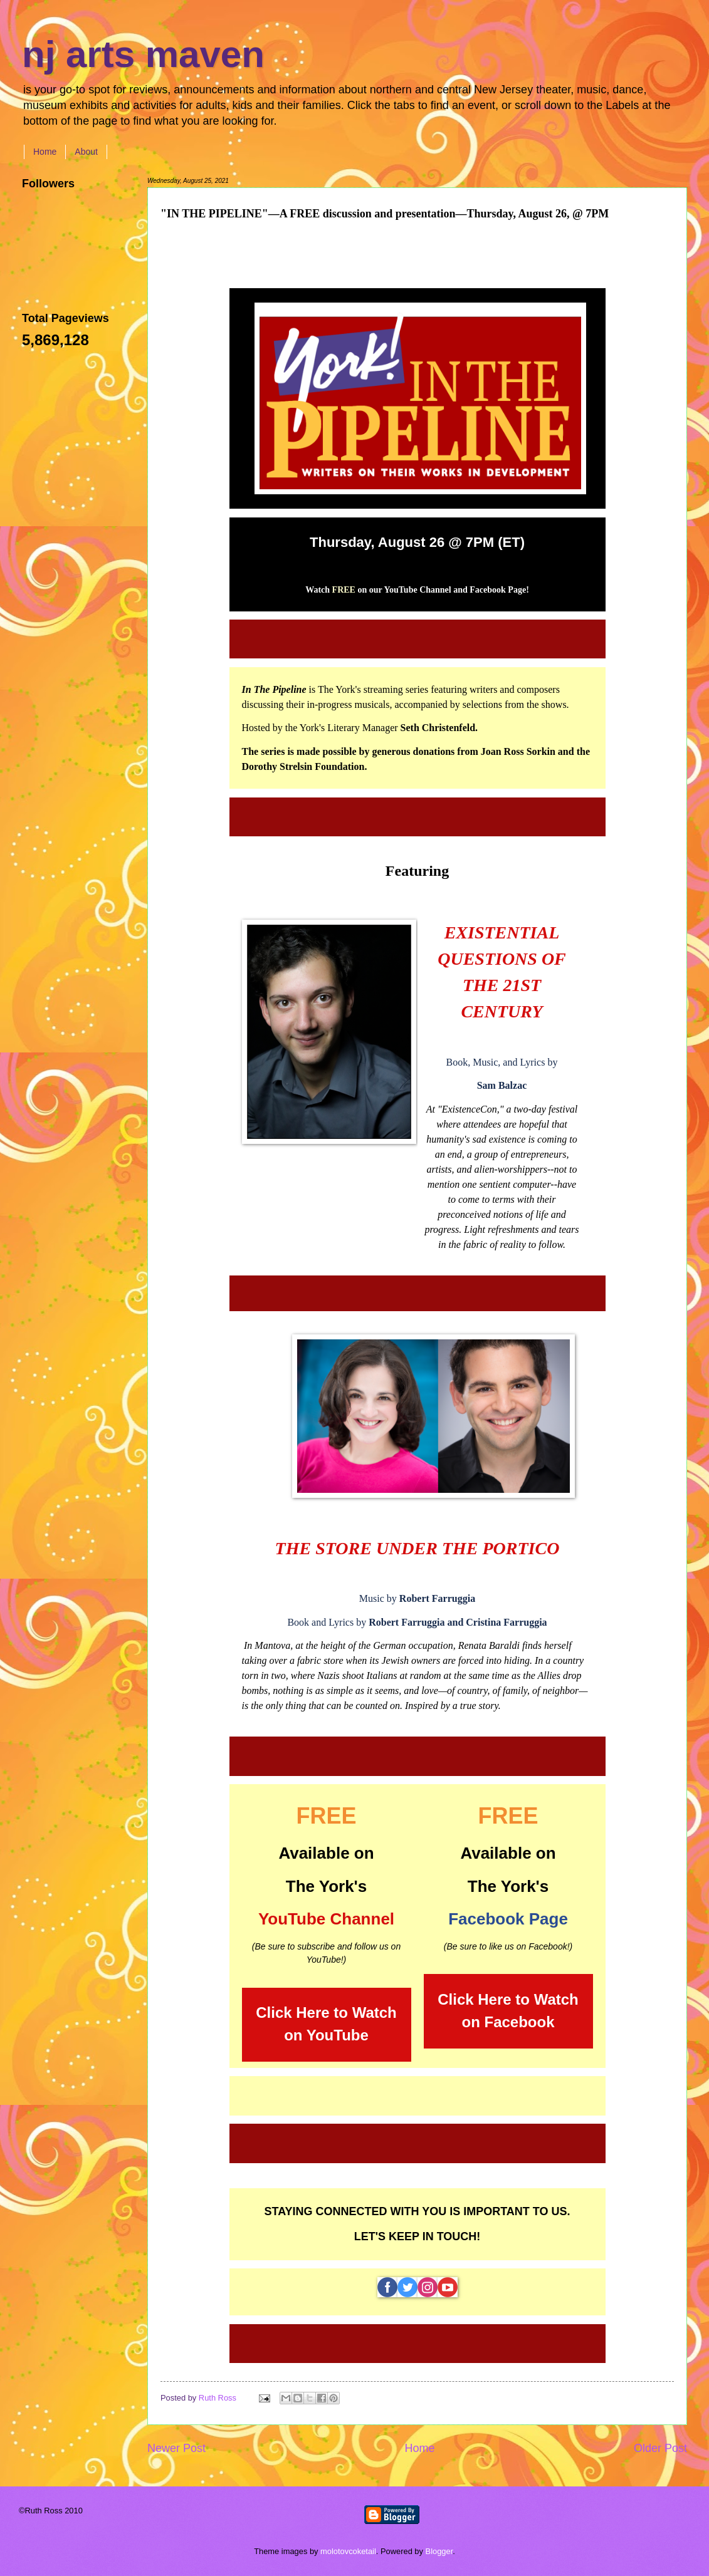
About (86, 152)
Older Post (660, 2448)
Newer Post (176, 2448)
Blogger (439, 2551)
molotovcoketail (348, 2551)
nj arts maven (143, 54)
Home (44, 152)
